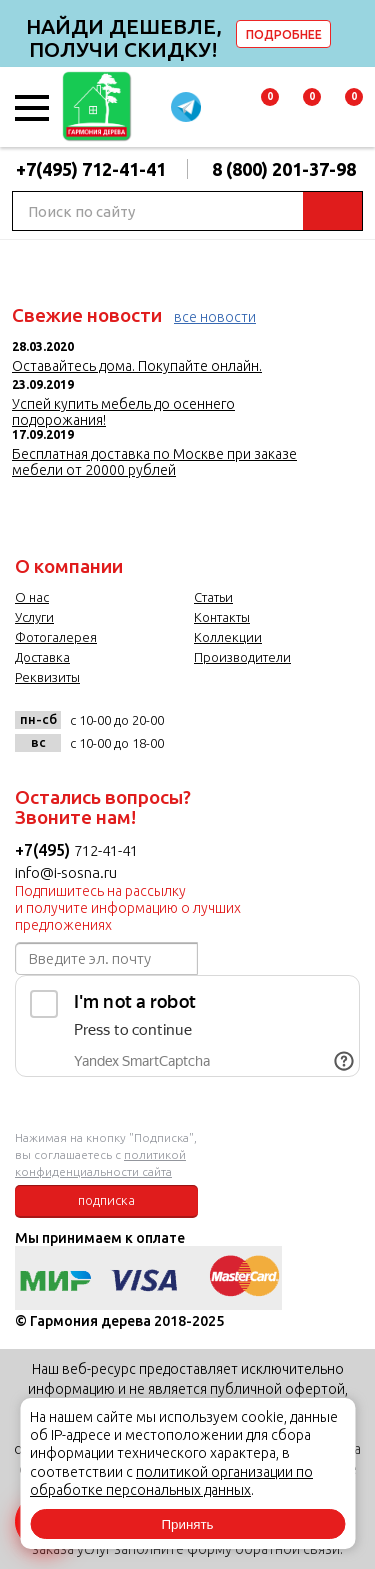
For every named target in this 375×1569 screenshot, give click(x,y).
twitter (272, 727)
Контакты (222, 617)
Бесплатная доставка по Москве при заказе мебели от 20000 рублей (154, 462)
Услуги (34, 617)
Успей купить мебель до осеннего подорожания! (123, 412)
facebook (231, 727)
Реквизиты (47, 677)
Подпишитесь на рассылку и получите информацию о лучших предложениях (128, 908)
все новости (215, 317)
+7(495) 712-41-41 (91, 169)
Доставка (42, 657)
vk (190, 727)
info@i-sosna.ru (66, 872)
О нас (32, 597)
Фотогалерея (56, 637)
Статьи (213, 597)
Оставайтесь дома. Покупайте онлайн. (137, 366)
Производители (242, 657)
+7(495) (44, 850)
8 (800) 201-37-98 (284, 169)
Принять (187, 1524)
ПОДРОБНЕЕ (284, 34)
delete (357, 34)
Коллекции (228, 637)
